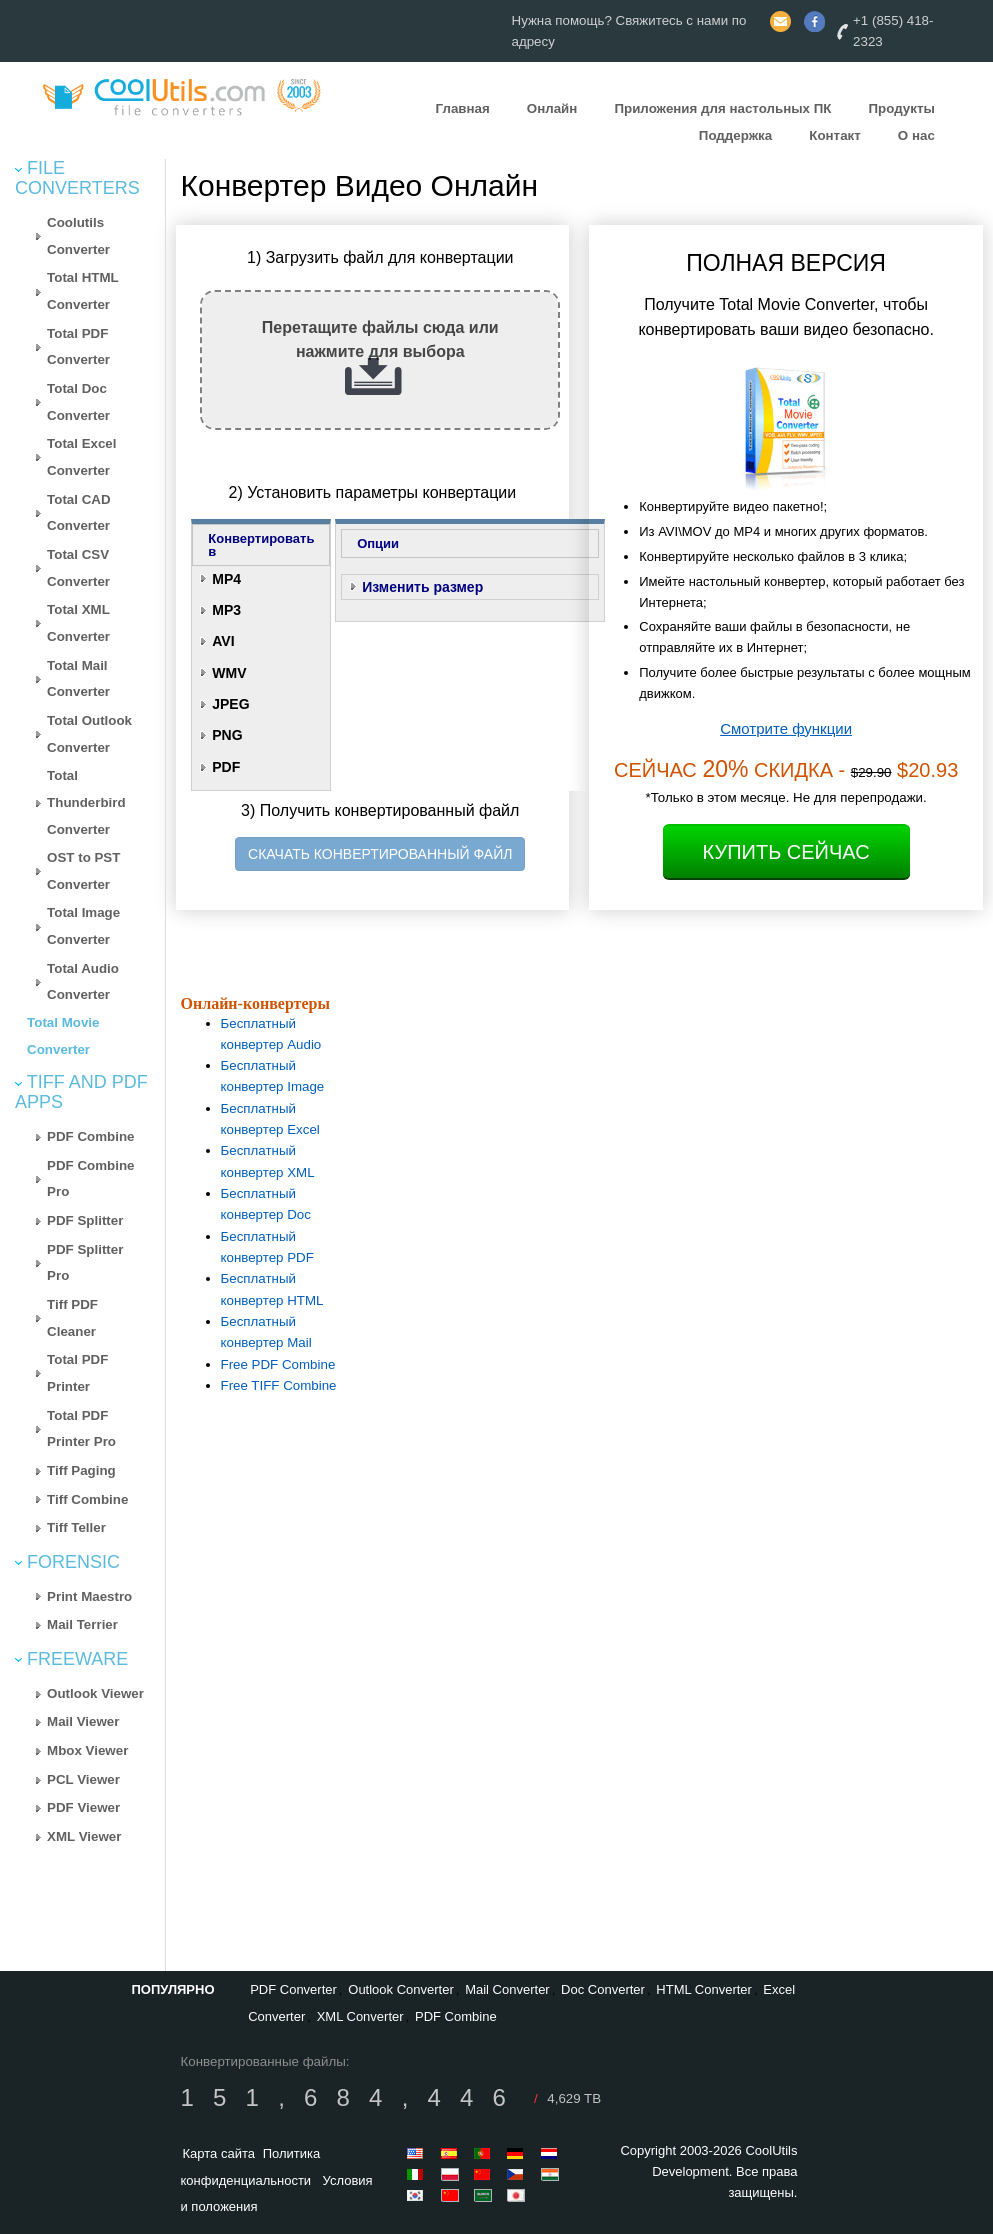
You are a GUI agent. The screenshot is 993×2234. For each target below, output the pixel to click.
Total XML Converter (78, 623)
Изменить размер (422, 587)
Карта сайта (219, 2153)
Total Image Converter (83, 926)
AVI (223, 641)
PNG (227, 735)
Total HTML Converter (83, 291)
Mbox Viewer (87, 1750)
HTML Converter (704, 1989)
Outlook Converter (401, 1989)
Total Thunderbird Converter (86, 802)
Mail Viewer (83, 1721)
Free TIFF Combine (279, 1385)
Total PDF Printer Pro (81, 1429)
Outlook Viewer (95, 1693)
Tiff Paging (81, 1470)
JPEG (230, 704)
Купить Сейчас (786, 852)
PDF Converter (293, 1989)
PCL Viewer (83, 1779)
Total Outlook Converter (89, 734)
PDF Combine (90, 1136)
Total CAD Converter (78, 513)
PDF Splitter (85, 1220)
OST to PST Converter (83, 871)
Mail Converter (507, 1989)
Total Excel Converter (81, 457)
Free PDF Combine (278, 1364)
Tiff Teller (76, 1527)
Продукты (901, 108)
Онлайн (552, 108)
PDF (226, 767)
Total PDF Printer (77, 1373)
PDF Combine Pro (90, 1179)
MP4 (226, 579)
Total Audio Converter (83, 982)
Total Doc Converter (78, 402)
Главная (463, 108)
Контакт (834, 135)
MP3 (226, 610)
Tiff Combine (87, 1499)
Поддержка (735, 135)
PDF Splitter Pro (85, 1263)
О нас (916, 135)
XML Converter (360, 2016)
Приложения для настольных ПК (722, 108)
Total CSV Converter (78, 568)
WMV (229, 673)
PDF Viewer (83, 1807)
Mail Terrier (82, 1624)
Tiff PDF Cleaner (72, 1318)
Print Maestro (89, 1596)
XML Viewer (84, 1836)
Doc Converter (603, 1989)
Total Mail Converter (78, 679)
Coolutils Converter (78, 236)
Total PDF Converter (78, 347)
